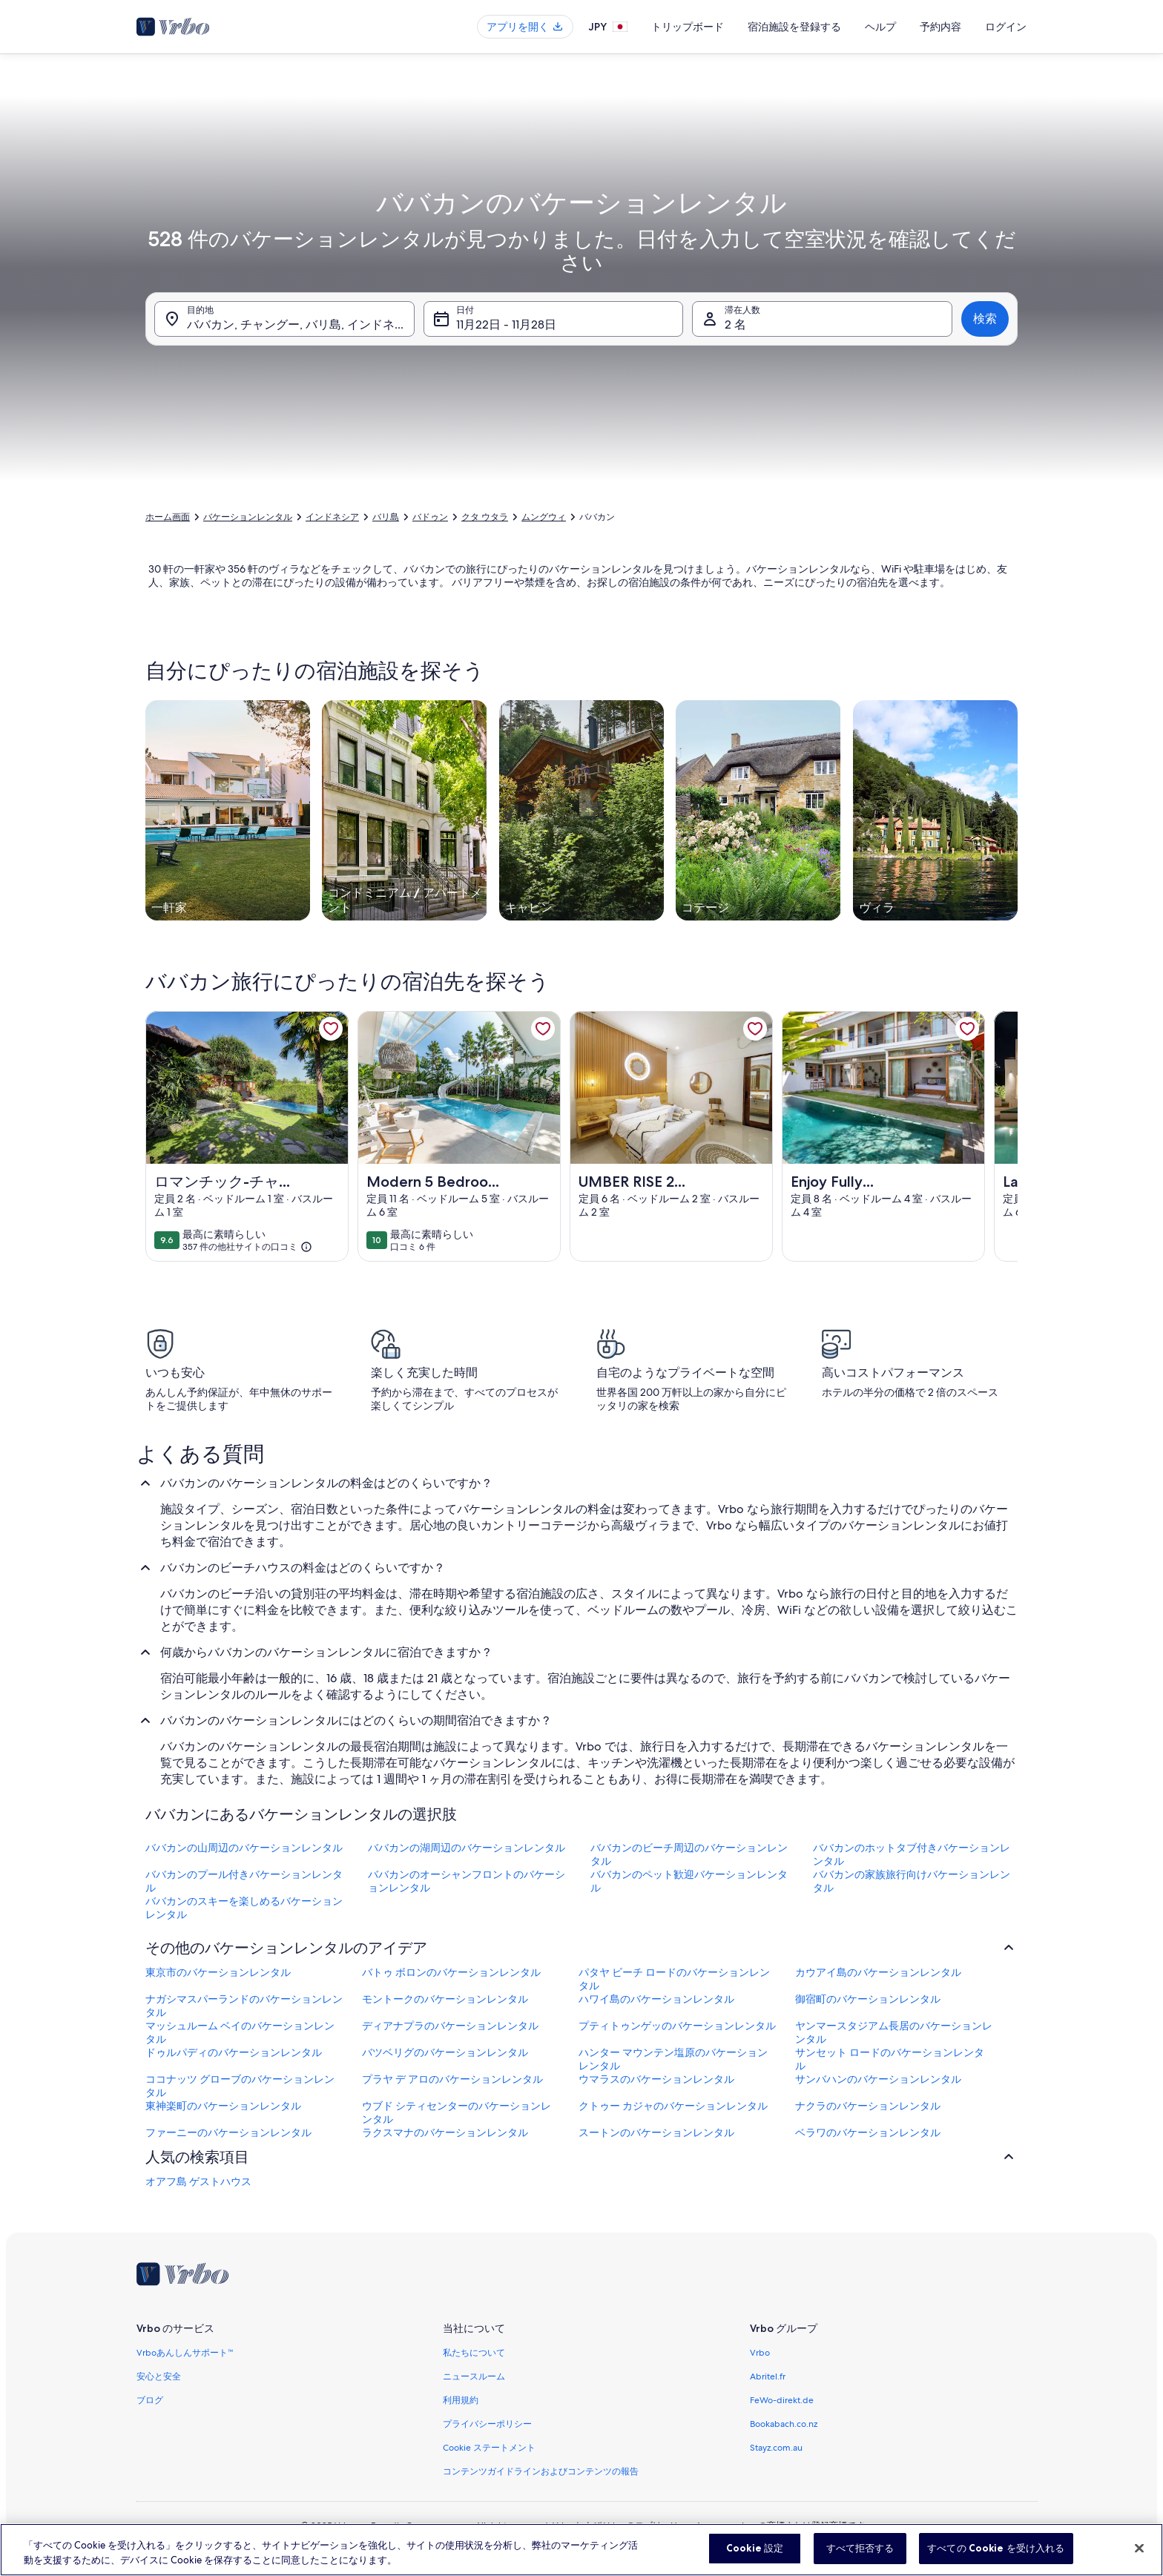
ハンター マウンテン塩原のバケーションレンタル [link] (673, 2059)
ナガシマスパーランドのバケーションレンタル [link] (244, 2005)
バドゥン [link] (430, 517)
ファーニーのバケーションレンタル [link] (228, 2132)
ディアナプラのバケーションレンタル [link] (450, 2025)
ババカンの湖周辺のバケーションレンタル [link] (466, 1847)
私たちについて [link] (474, 2353)
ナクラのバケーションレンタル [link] (867, 2105)
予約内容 (940, 26)
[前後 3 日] (593, 432)
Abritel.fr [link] (767, 2376)
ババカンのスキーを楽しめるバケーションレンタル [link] (244, 1907)
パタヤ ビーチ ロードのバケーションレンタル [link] (674, 1979)
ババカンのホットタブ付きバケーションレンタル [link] (911, 1854)
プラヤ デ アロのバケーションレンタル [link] (452, 2079)
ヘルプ (880, 26)
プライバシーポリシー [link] (487, 2424)
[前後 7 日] (640, 432)
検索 (985, 319)
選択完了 (865, 476)
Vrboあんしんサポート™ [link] (185, 2353)
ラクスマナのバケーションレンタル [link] (445, 2132)
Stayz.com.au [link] (776, 2448)
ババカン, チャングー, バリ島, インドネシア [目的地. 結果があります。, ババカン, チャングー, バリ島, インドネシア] (301, 324)
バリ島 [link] (385, 517)
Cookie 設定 (754, 2557)
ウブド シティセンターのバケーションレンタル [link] (456, 2112)
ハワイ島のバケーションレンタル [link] (656, 1999)
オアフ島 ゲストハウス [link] (198, 2181)
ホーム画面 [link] (167, 517)
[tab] (544, 68)
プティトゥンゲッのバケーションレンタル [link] (677, 2025)
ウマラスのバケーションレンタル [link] (656, 2079)
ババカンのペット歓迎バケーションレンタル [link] (689, 1881)
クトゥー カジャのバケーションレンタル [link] (673, 2105)
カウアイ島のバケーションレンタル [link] (878, 1972)
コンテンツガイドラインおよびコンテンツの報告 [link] (541, 2471)
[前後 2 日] (546, 432)
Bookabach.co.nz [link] (783, 2424)
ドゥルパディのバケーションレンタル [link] (233, 2052)
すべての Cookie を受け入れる (995, 2557)
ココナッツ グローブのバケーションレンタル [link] (240, 2085)
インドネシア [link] (332, 517)
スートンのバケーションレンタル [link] (656, 2132)
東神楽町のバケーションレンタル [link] (223, 2105)
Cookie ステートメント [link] (489, 2448)
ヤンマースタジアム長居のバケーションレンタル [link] (893, 2032)
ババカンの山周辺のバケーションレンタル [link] (244, 1847)
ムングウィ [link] (543, 517)
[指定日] (451, 432)
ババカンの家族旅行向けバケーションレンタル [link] (911, 1881)
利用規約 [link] (460, 2400)
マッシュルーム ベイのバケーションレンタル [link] (240, 2032)
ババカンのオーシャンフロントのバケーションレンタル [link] (466, 1881)
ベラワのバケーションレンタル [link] (867, 2132)
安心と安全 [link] (158, 2376)
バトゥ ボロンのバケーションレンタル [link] (451, 1972)
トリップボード (687, 26)
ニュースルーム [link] (474, 2376)
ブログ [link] (149, 2400)
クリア (797, 476)
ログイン (1006, 26)
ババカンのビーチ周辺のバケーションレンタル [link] (689, 1854)
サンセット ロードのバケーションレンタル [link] (889, 2059)
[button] (632, 229)
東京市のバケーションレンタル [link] (218, 1972)
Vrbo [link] (760, 2353)
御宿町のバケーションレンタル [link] (867, 1999)
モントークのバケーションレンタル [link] (445, 1999)
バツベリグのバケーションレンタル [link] (445, 2052)
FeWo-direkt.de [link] (782, 2400)
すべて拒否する (860, 2557)
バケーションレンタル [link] (247, 517)
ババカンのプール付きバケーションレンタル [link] (244, 1881)
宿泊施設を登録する (794, 26)
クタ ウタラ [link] (484, 517)
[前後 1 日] (499, 432)
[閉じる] (1139, 2556)
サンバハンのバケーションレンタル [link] (878, 2079)
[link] (331, 1029)
